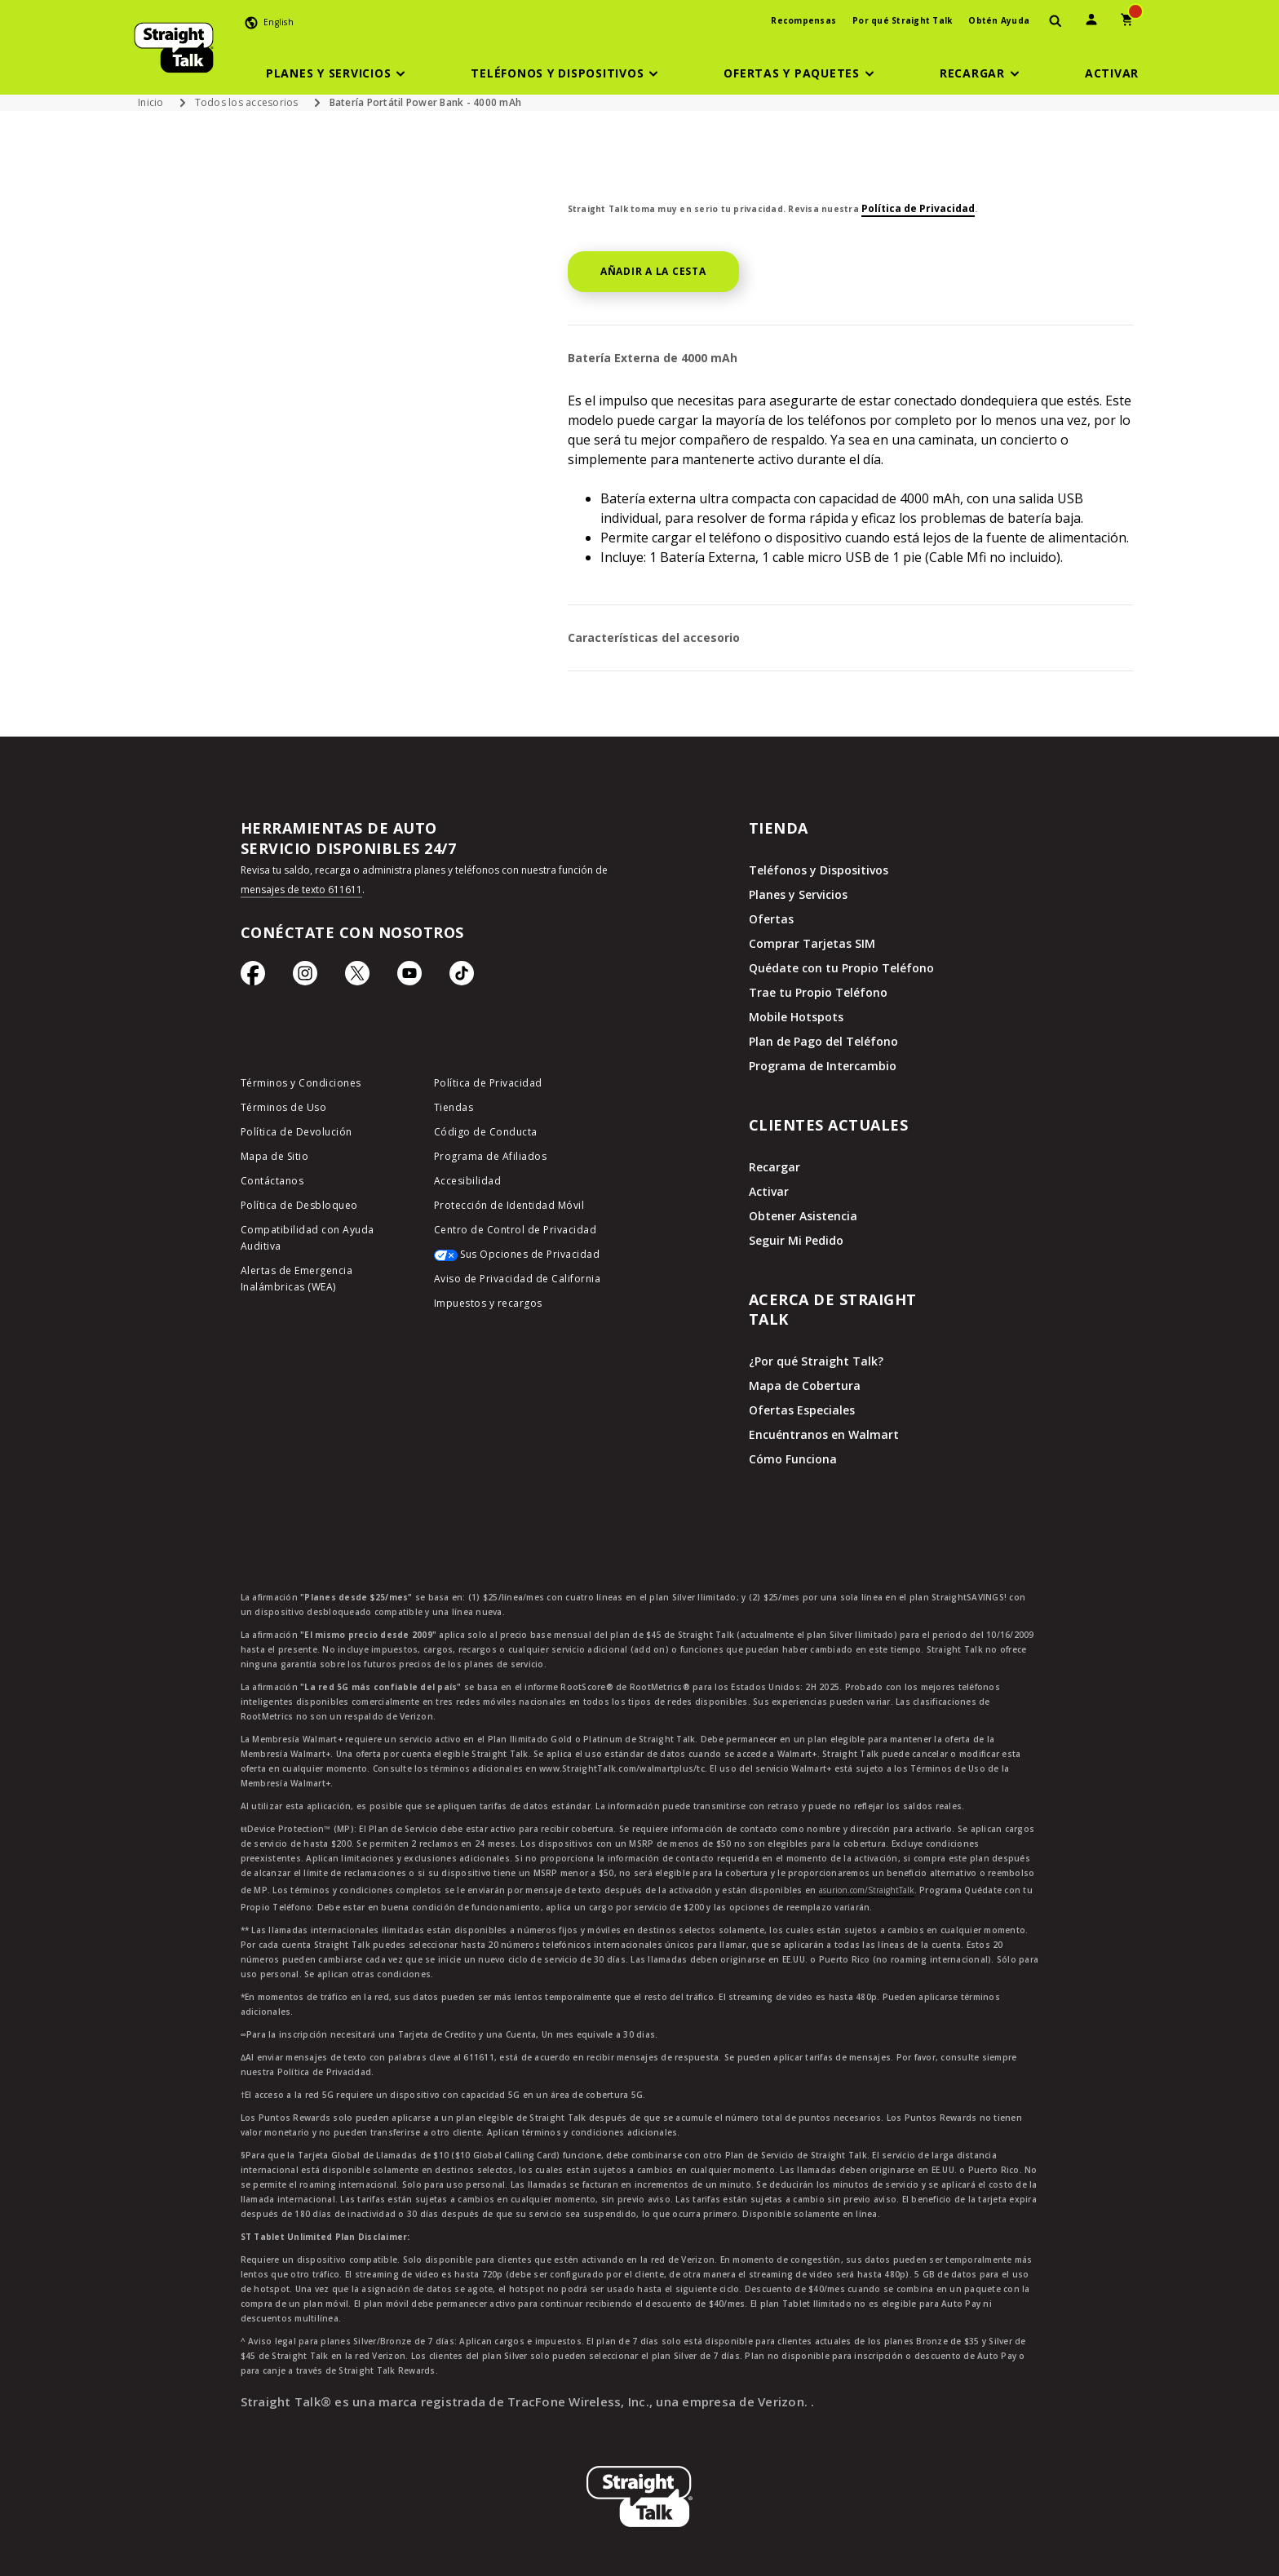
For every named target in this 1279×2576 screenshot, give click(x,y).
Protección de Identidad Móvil (509, 1205)
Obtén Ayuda (998, 20)
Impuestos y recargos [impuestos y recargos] (488, 1303)
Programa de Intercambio (822, 1065)
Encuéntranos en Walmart (824, 1434)
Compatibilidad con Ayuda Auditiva (307, 1238)
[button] (338, 73)
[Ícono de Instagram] (305, 977)
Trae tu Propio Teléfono (818, 992)
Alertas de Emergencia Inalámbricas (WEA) (297, 1279)
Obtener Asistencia (803, 1216)
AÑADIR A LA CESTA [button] (653, 271)
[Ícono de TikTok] (461, 977)
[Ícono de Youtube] (409, 977)
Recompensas (803, 20)
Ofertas (771, 919)
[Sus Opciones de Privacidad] (518, 1258)
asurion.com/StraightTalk (866, 1890)
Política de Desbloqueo (299, 1205)
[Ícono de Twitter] (357, 977)
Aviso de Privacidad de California (517, 1279)
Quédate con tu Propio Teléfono (841, 968)
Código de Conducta (486, 1132)
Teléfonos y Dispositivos (818, 870)
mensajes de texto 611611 (301, 889)
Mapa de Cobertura (805, 1385)
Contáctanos (272, 1181)
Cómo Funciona (793, 1459)
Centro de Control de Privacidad (515, 1230)
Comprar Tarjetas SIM (812, 943)
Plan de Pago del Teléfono (823, 1041)
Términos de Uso (284, 1107)
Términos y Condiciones (301, 1083)
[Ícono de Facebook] (253, 977)
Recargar (774, 1167)
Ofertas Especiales (802, 1410)
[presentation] (1055, 21)
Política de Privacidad (918, 208)
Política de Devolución (296, 1132)
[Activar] (1111, 73)
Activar (769, 1191)
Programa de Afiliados (490, 1156)
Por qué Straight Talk (902, 20)
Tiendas (454, 1107)
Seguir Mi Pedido (796, 1240)
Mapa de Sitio (275, 1156)
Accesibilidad (468, 1181)
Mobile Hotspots (796, 1017)
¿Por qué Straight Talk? (816, 1361)
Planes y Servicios (798, 894)
